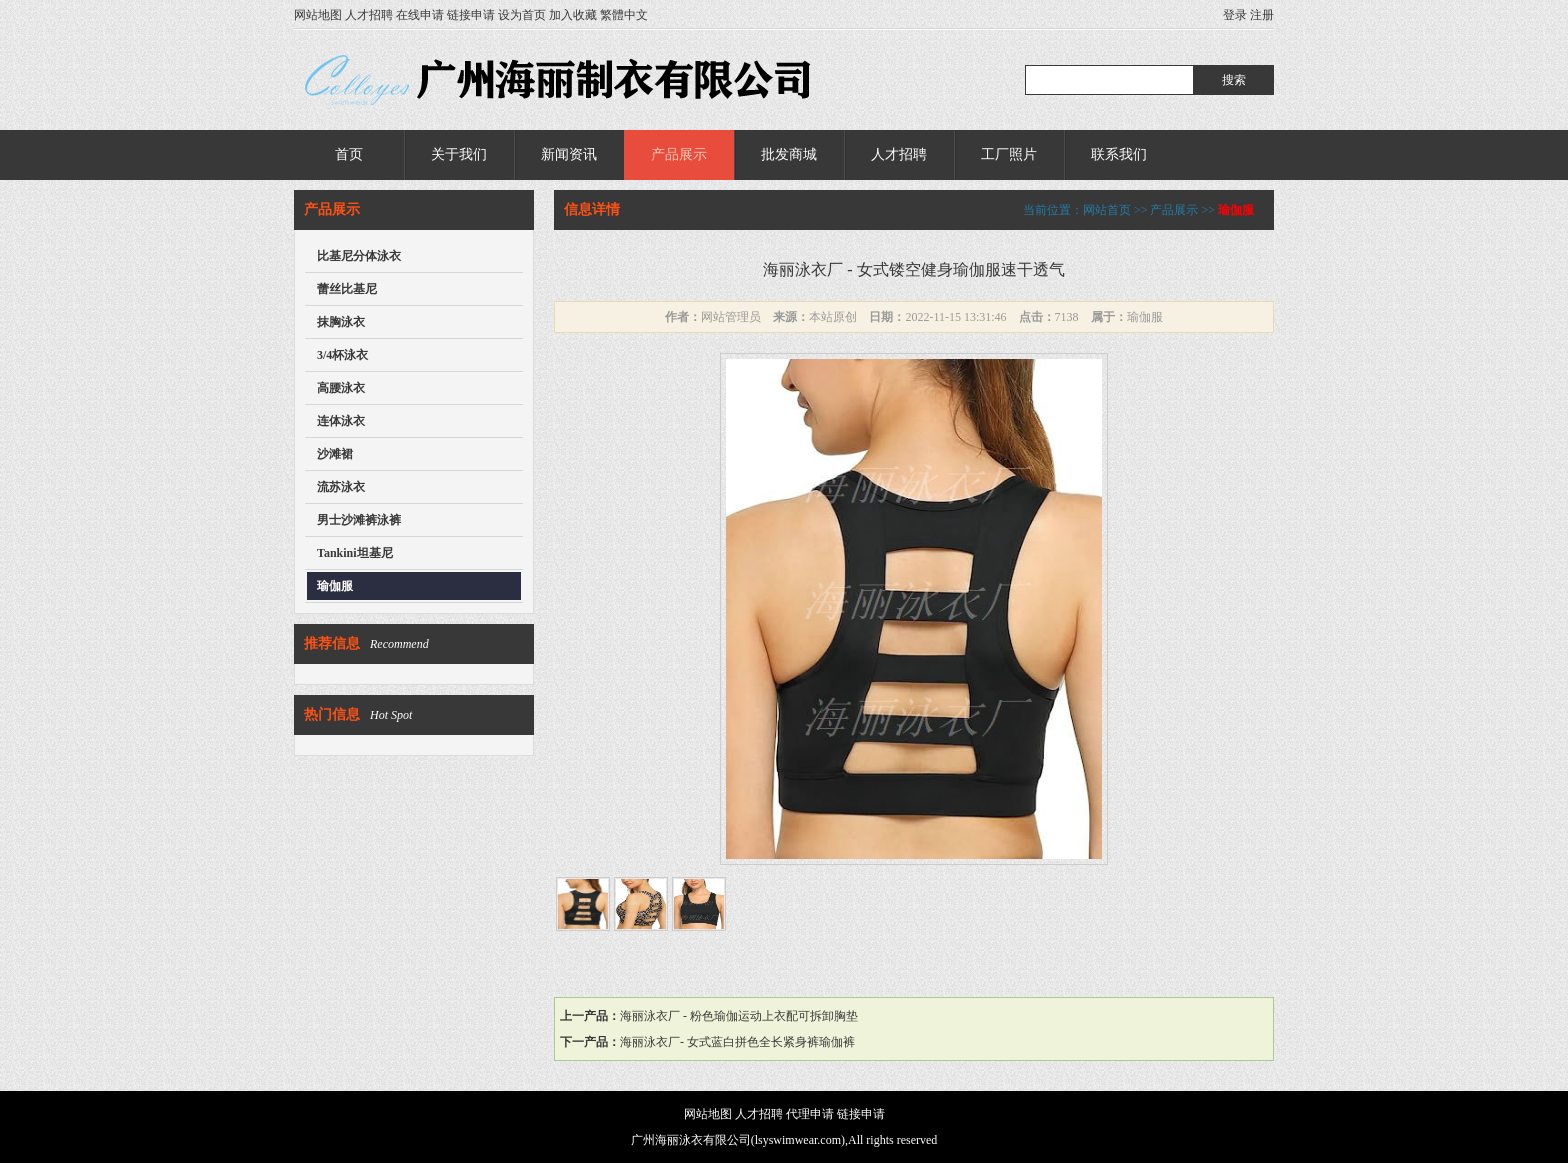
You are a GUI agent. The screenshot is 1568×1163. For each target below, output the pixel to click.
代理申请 (810, 1114)
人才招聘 (369, 15)
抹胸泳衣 (341, 322)
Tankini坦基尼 (355, 553)
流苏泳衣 (341, 487)
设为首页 (522, 15)
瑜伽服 (335, 586)
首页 (349, 154)
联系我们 (1119, 154)
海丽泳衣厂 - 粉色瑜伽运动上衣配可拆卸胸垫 (739, 1016)
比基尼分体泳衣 (359, 256)
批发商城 (789, 154)
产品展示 (679, 154)
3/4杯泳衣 (342, 355)
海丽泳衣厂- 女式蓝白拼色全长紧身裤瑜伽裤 (737, 1042)
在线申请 (420, 15)
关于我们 (459, 154)
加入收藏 (573, 15)
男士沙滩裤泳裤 (359, 520)
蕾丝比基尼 (347, 289)
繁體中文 (624, 15)
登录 (1235, 15)
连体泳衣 (341, 421)
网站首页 (1107, 210)
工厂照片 (1009, 154)
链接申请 (471, 15)
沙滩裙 (335, 454)
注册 (1262, 15)
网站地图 (318, 15)
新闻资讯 (569, 154)
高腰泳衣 (341, 388)
